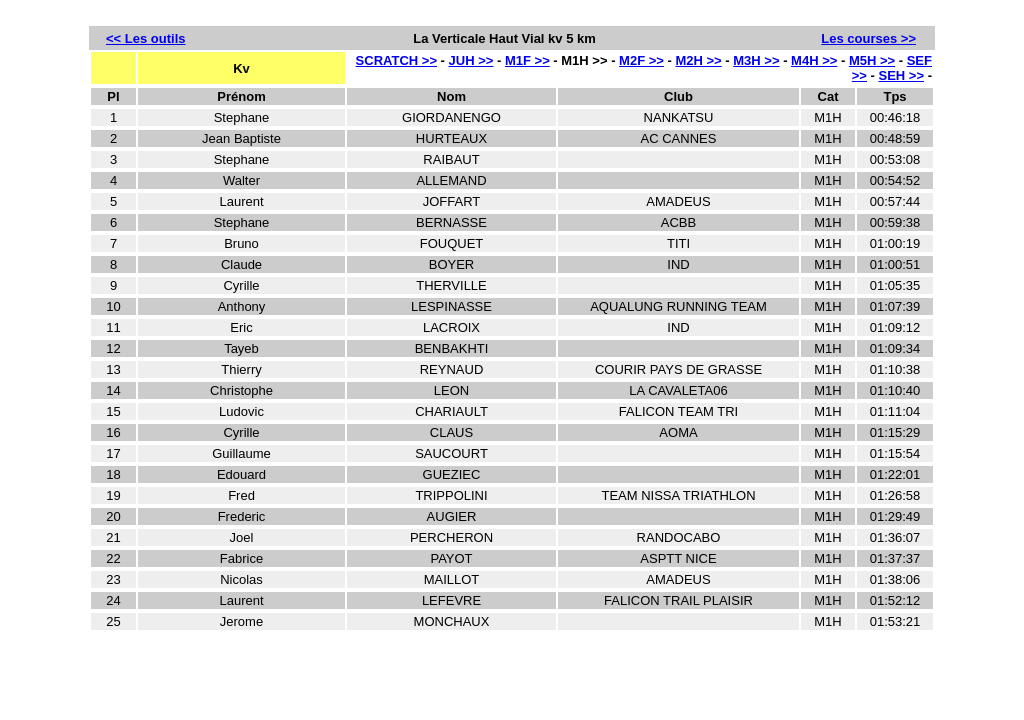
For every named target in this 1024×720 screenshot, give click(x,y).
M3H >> (756, 60)
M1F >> (527, 60)
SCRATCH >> (396, 60)
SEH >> (902, 75)
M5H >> (872, 60)
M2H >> (698, 60)
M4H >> (814, 60)
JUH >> (471, 60)
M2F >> (641, 60)
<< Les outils (145, 38)
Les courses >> (868, 38)
